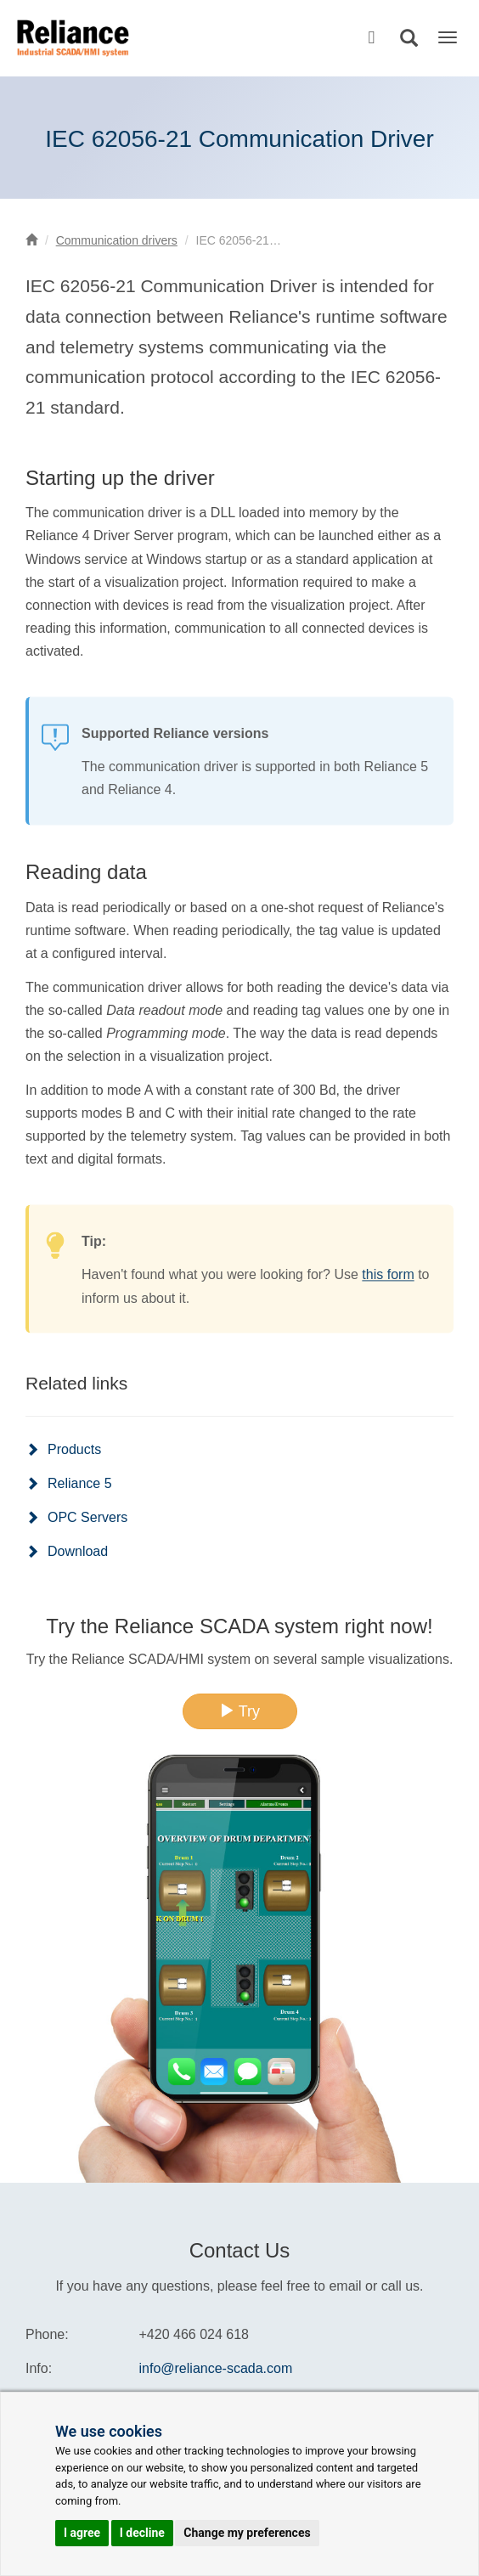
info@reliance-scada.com (216, 2368)
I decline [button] (142, 2532)
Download (78, 1551)
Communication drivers (117, 240)
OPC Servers (87, 1517)
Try (239, 1711)
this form (388, 1303)
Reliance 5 (80, 1483)
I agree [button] (82, 2532)
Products (74, 1449)
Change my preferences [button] (246, 2532)
